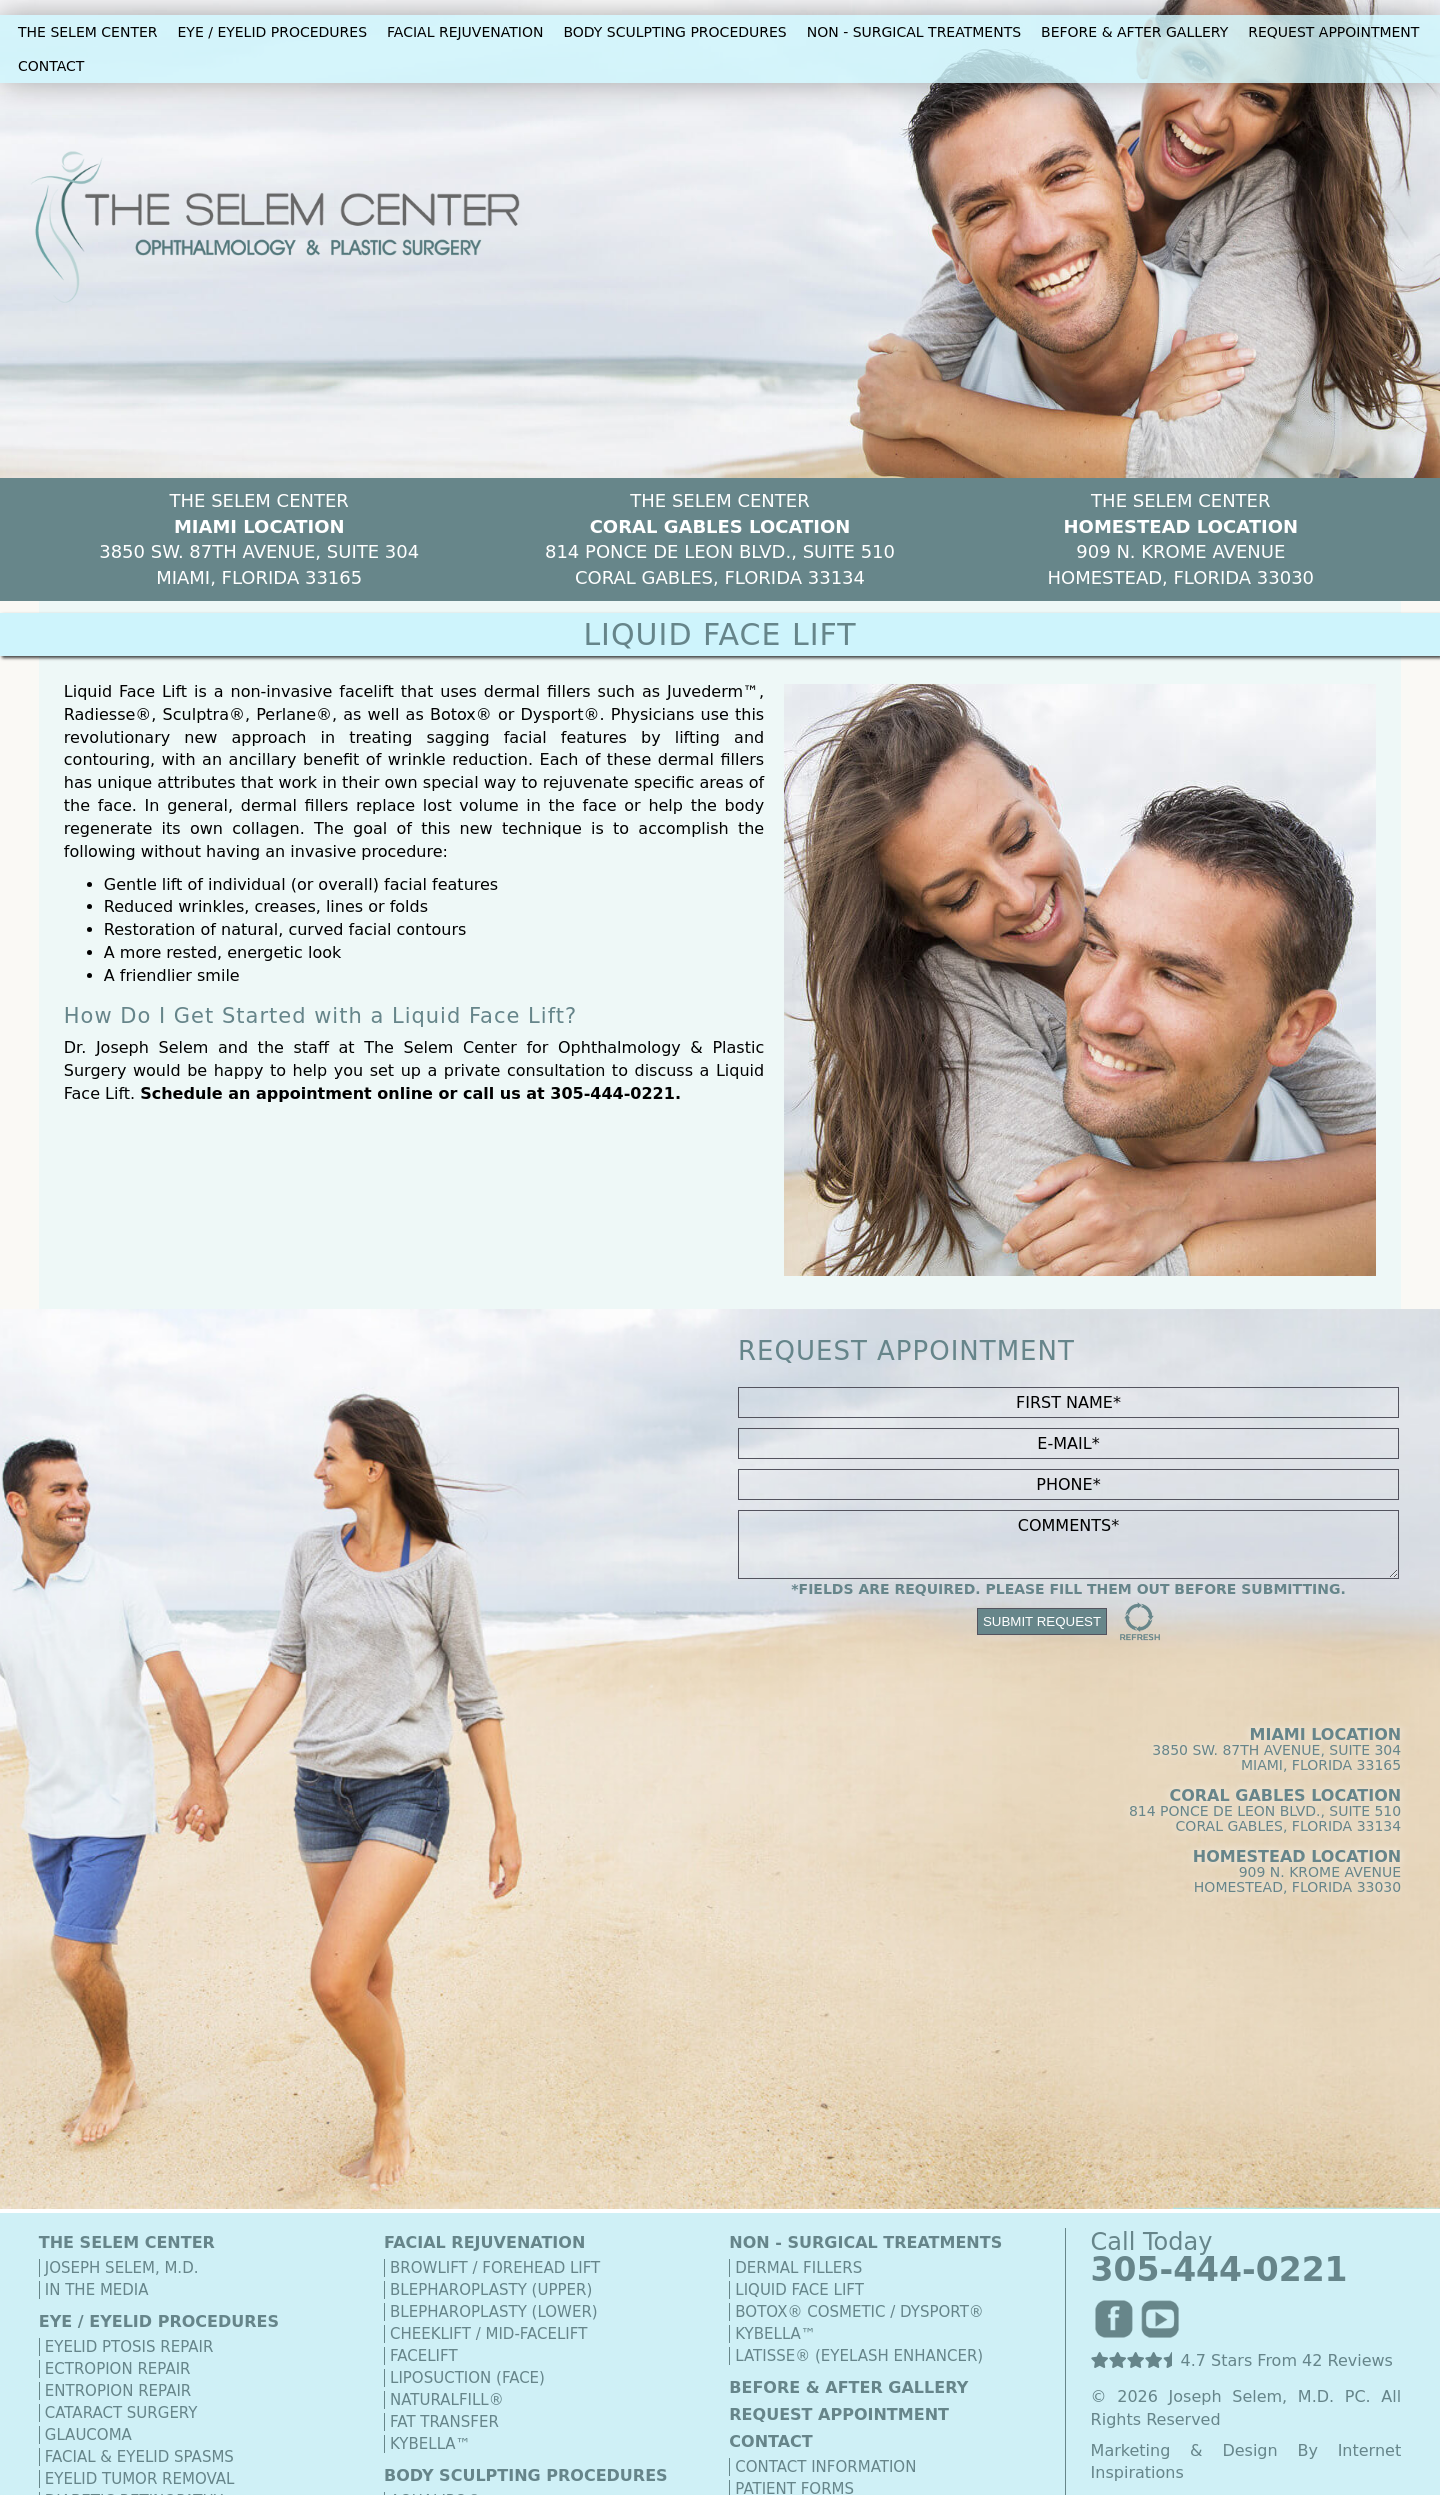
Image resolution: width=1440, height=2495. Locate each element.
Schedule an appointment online (286, 1093)
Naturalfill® (447, 2400)
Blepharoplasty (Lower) (494, 2312)
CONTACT (51, 66)
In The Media (97, 2290)
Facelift (424, 2356)
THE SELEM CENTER (88, 32)
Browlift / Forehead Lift (495, 2268)
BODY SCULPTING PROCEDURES (674, 32)
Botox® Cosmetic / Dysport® (859, 2312)
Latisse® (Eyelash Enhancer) (859, 2356)
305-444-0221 (612, 1093)
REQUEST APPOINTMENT (1333, 32)
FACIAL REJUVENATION (465, 32)
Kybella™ (430, 2444)
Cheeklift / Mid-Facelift (488, 2334)
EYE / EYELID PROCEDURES (273, 32)
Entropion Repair (118, 2391)
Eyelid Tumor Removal (140, 2479)
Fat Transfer (444, 2422)
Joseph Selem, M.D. (122, 2268)
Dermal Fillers (798, 2268)
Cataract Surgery (121, 2413)
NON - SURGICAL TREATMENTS (914, 32)
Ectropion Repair (118, 2369)
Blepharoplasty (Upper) (491, 2290)
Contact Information (825, 2467)
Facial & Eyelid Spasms (139, 2457)
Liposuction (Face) (467, 2378)
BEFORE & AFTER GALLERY (1134, 32)
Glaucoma (88, 2435)
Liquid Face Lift (799, 2290)
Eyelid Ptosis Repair (129, 2347)
